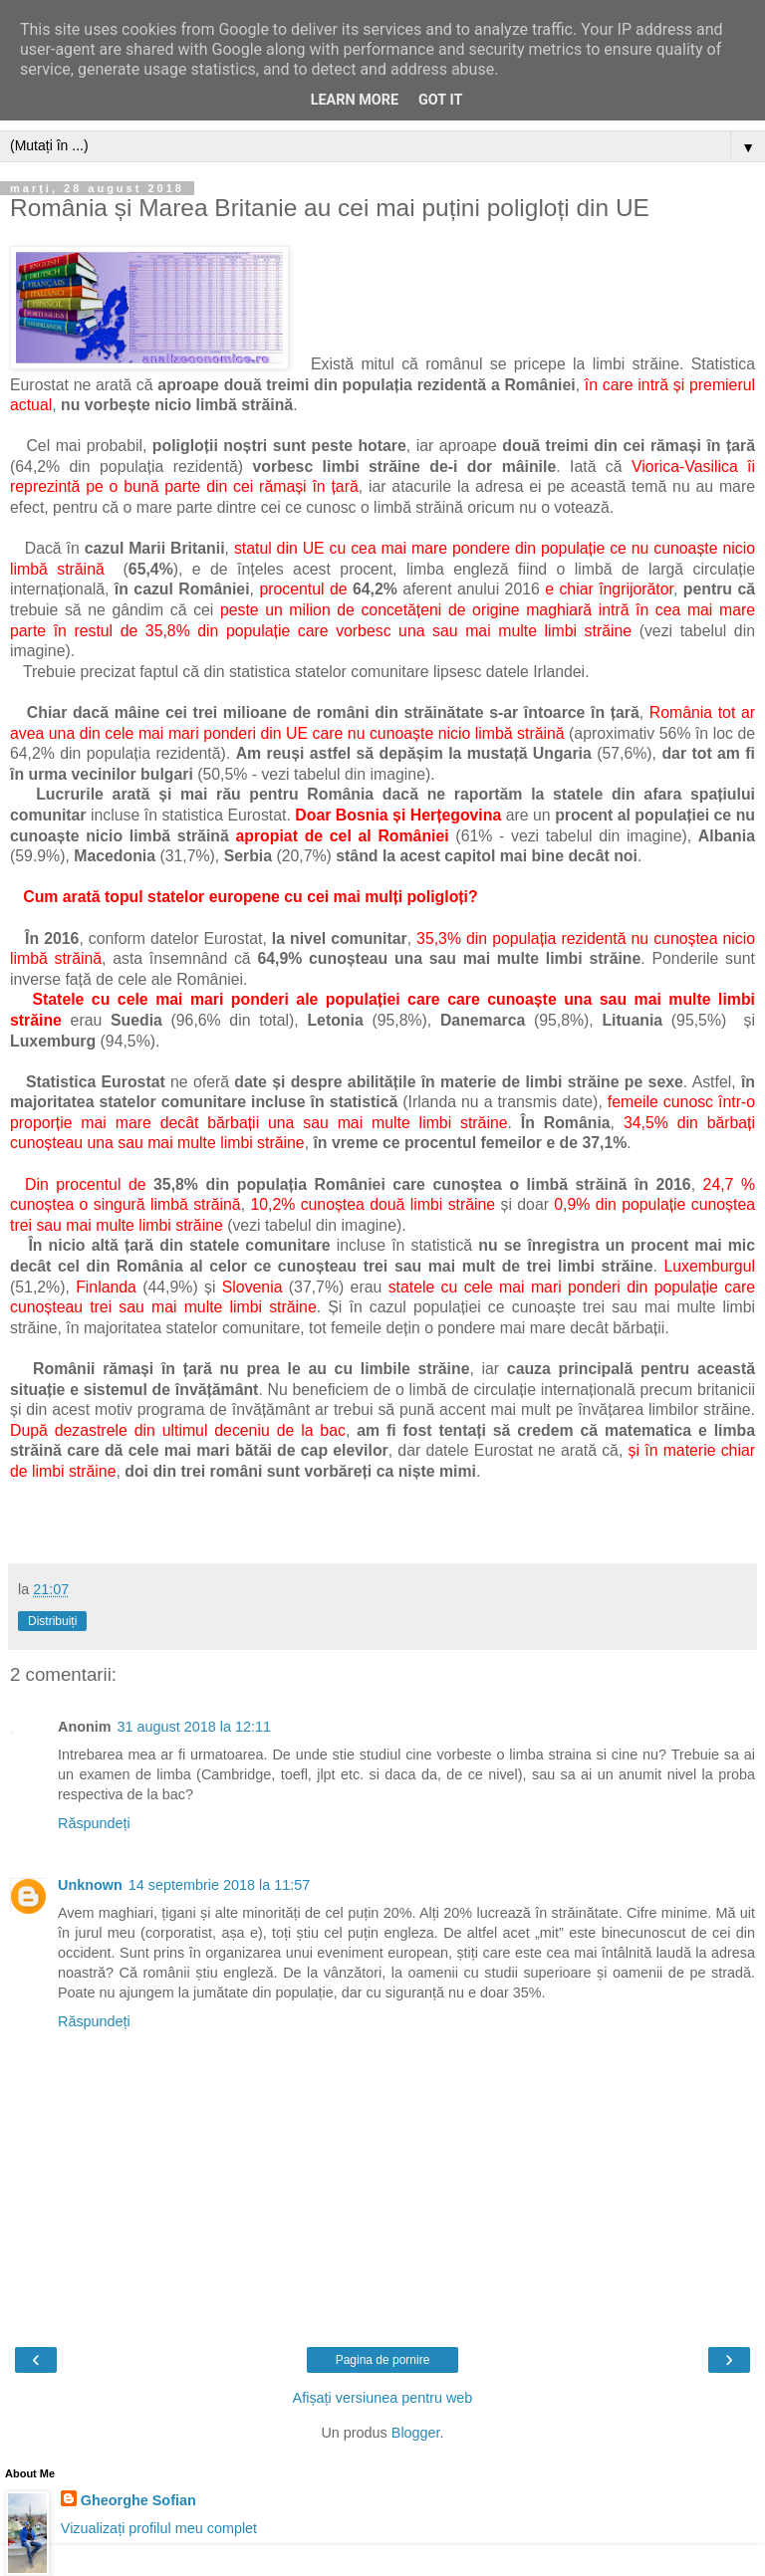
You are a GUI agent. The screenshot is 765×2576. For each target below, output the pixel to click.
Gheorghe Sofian (138, 2500)
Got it (440, 100)
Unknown (90, 1885)
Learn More (354, 100)
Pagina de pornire (383, 2360)
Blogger (415, 2433)
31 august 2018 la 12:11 (194, 1727)
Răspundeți (94, 1823)
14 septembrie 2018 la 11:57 (219, 1885)
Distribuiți (52, 1621)
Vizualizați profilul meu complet (159, 2528)
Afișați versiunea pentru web (383, 2398)
